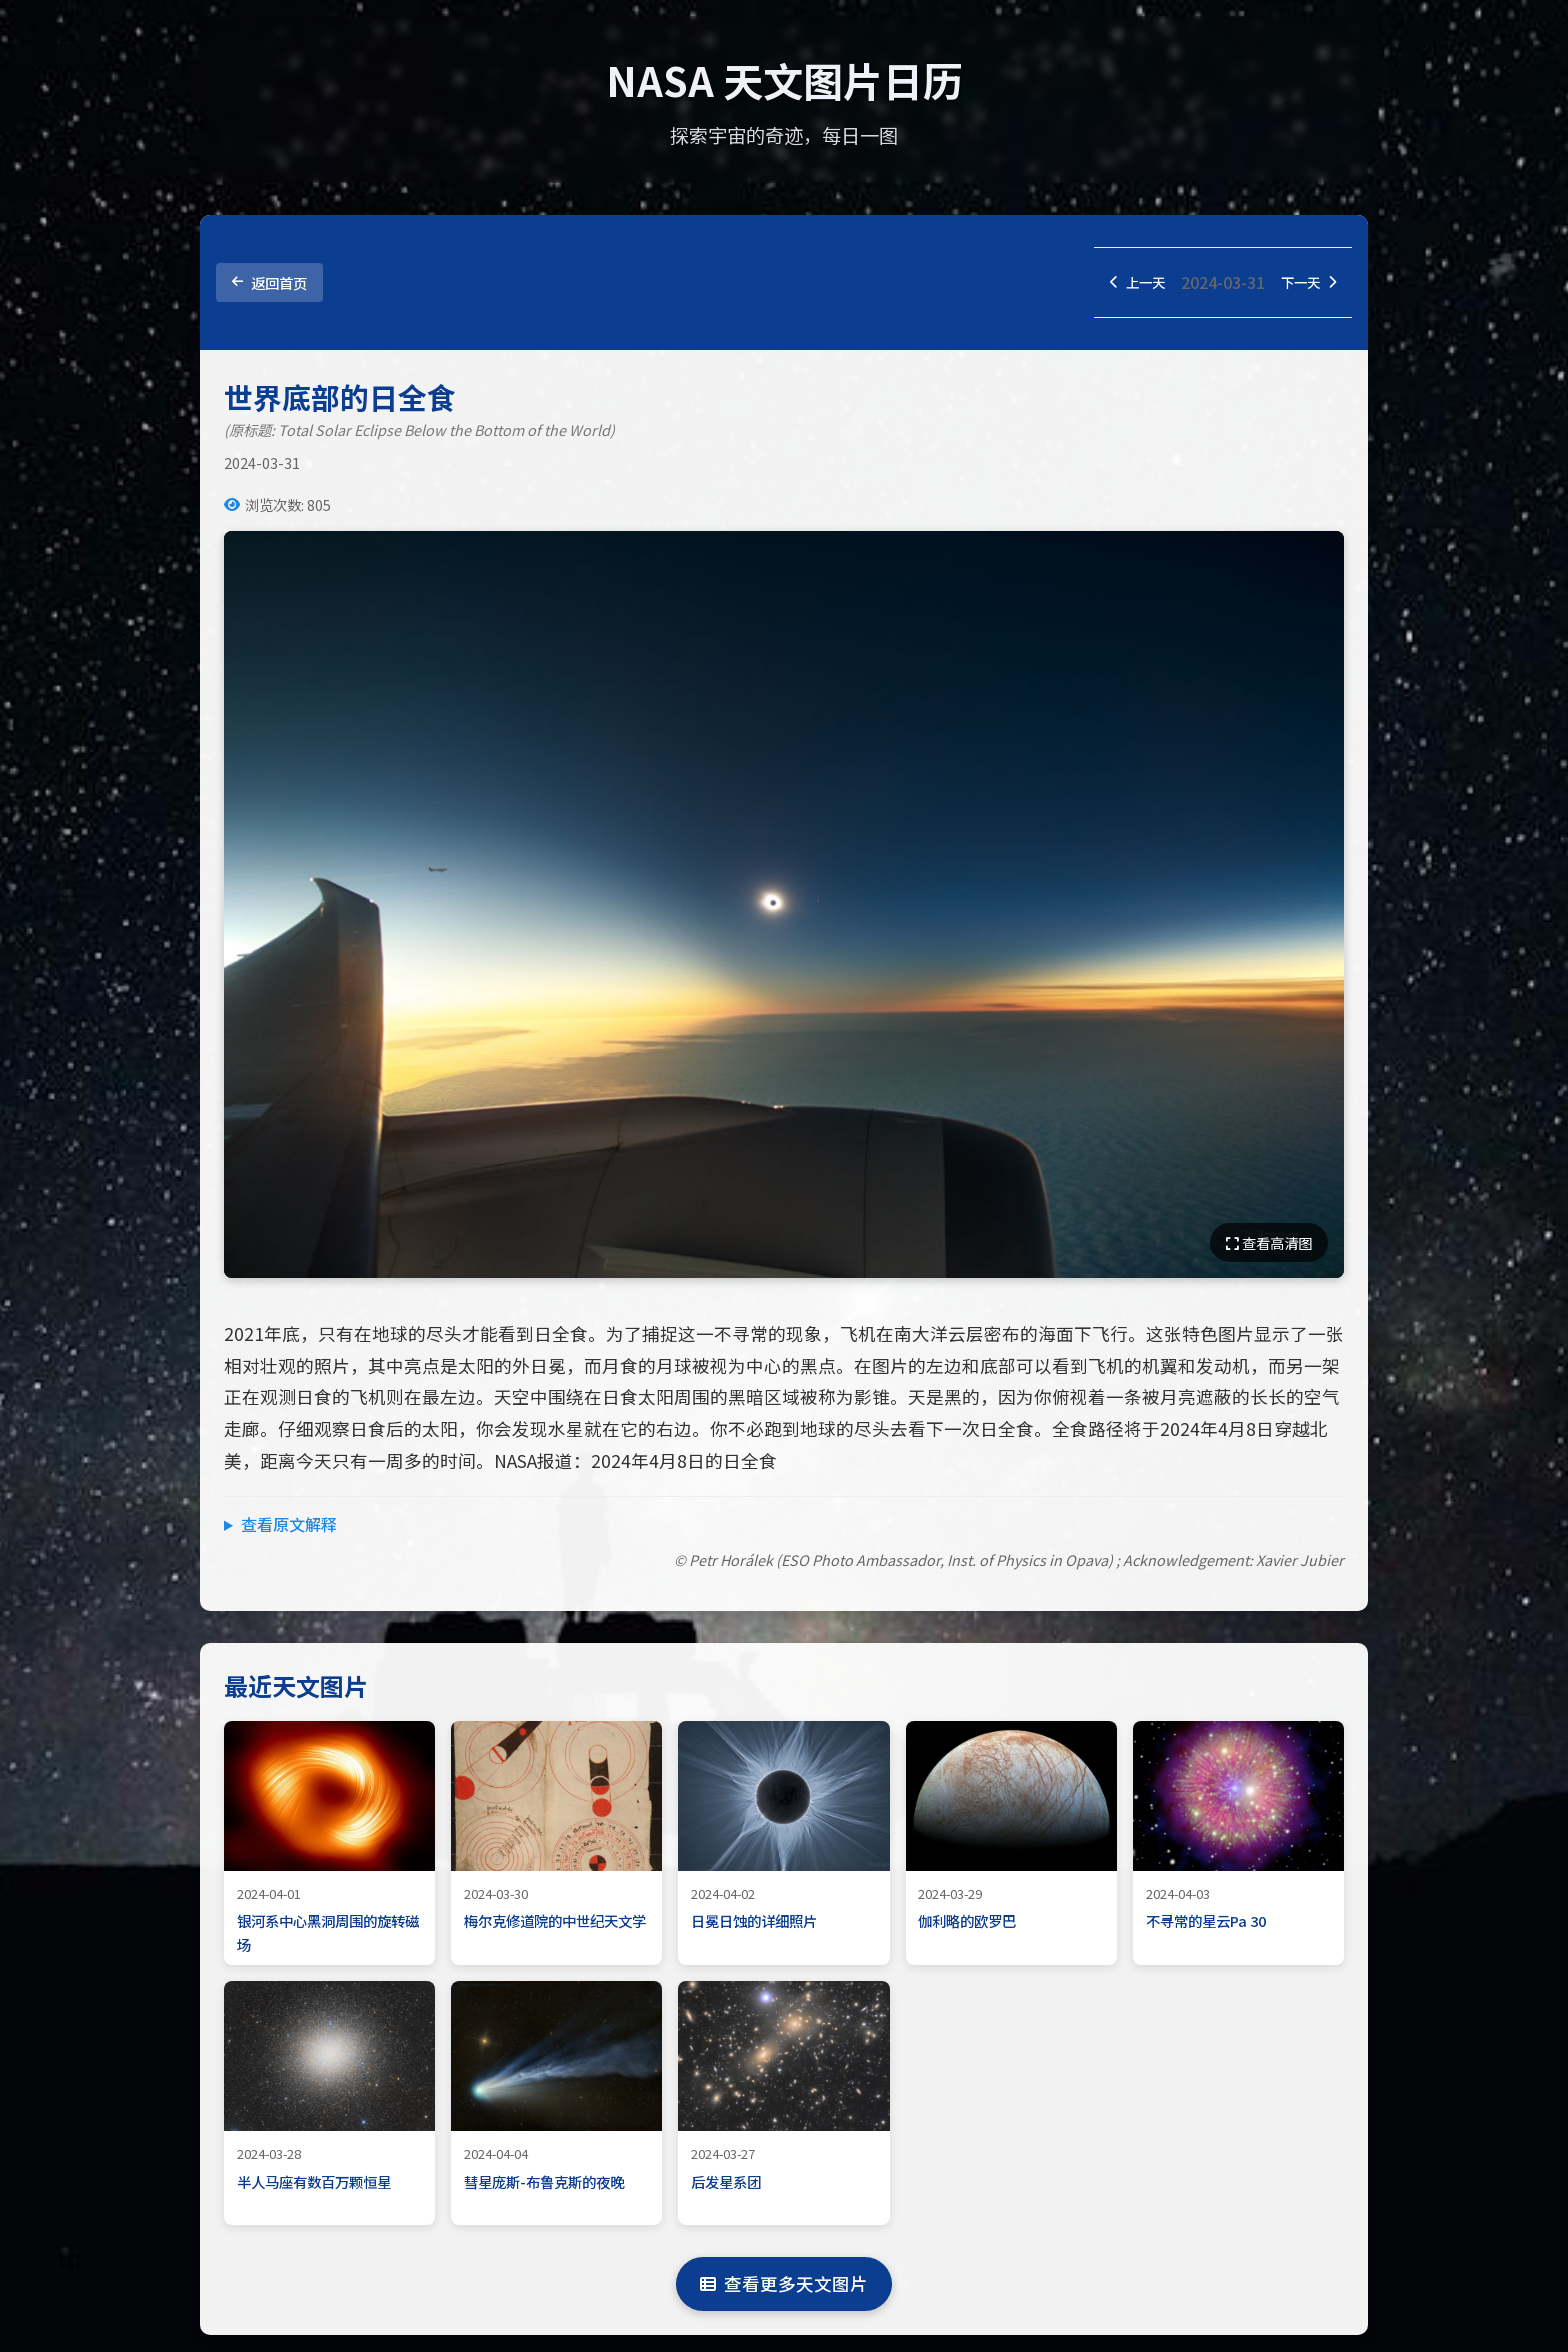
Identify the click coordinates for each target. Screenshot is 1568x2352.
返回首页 (269, 284)
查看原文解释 (289, 1528)
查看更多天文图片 (784, 2287)
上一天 (1121, 284)
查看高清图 (1269, 1246)
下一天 (1303, 284)
